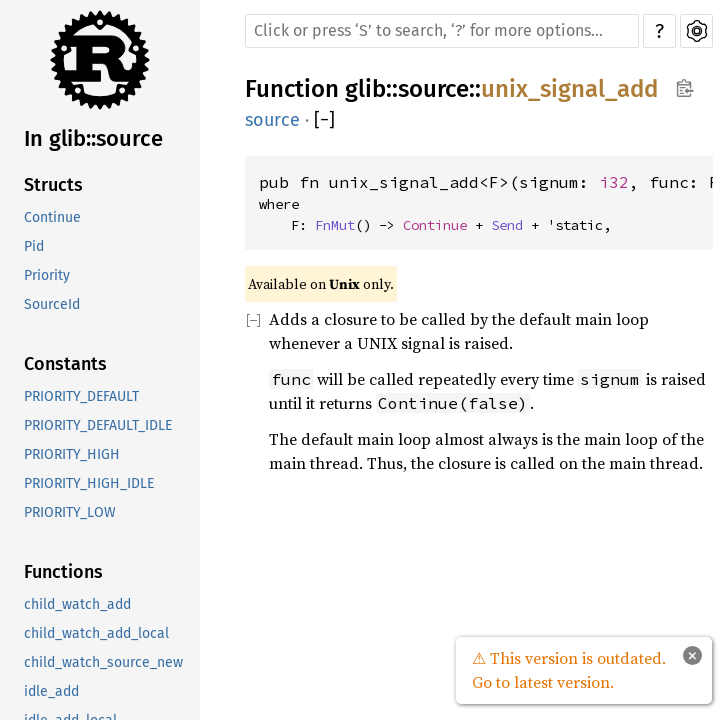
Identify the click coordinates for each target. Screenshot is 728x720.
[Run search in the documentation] (442, 31)
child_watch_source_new (103, 662)
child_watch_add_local (96, 633)
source (433, 89)
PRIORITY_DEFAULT (81, 396)
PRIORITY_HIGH (72, 454)
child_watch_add (77, 604)
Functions (63, 572)
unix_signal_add (569, 89)
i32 (614, 182)
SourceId (52, 304)
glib (365, 89)
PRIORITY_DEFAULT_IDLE (98, 425)
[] (324, 120)
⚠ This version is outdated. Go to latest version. (569, 670)
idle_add (51, 691)
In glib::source (93, 138)
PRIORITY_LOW (70, 512)
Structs (53, 185)
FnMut (335, 225)
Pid (34, 246)
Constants (65, 364)
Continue (52, 217)
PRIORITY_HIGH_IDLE (89, 483)
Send (507, 225)
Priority (47, 275)
